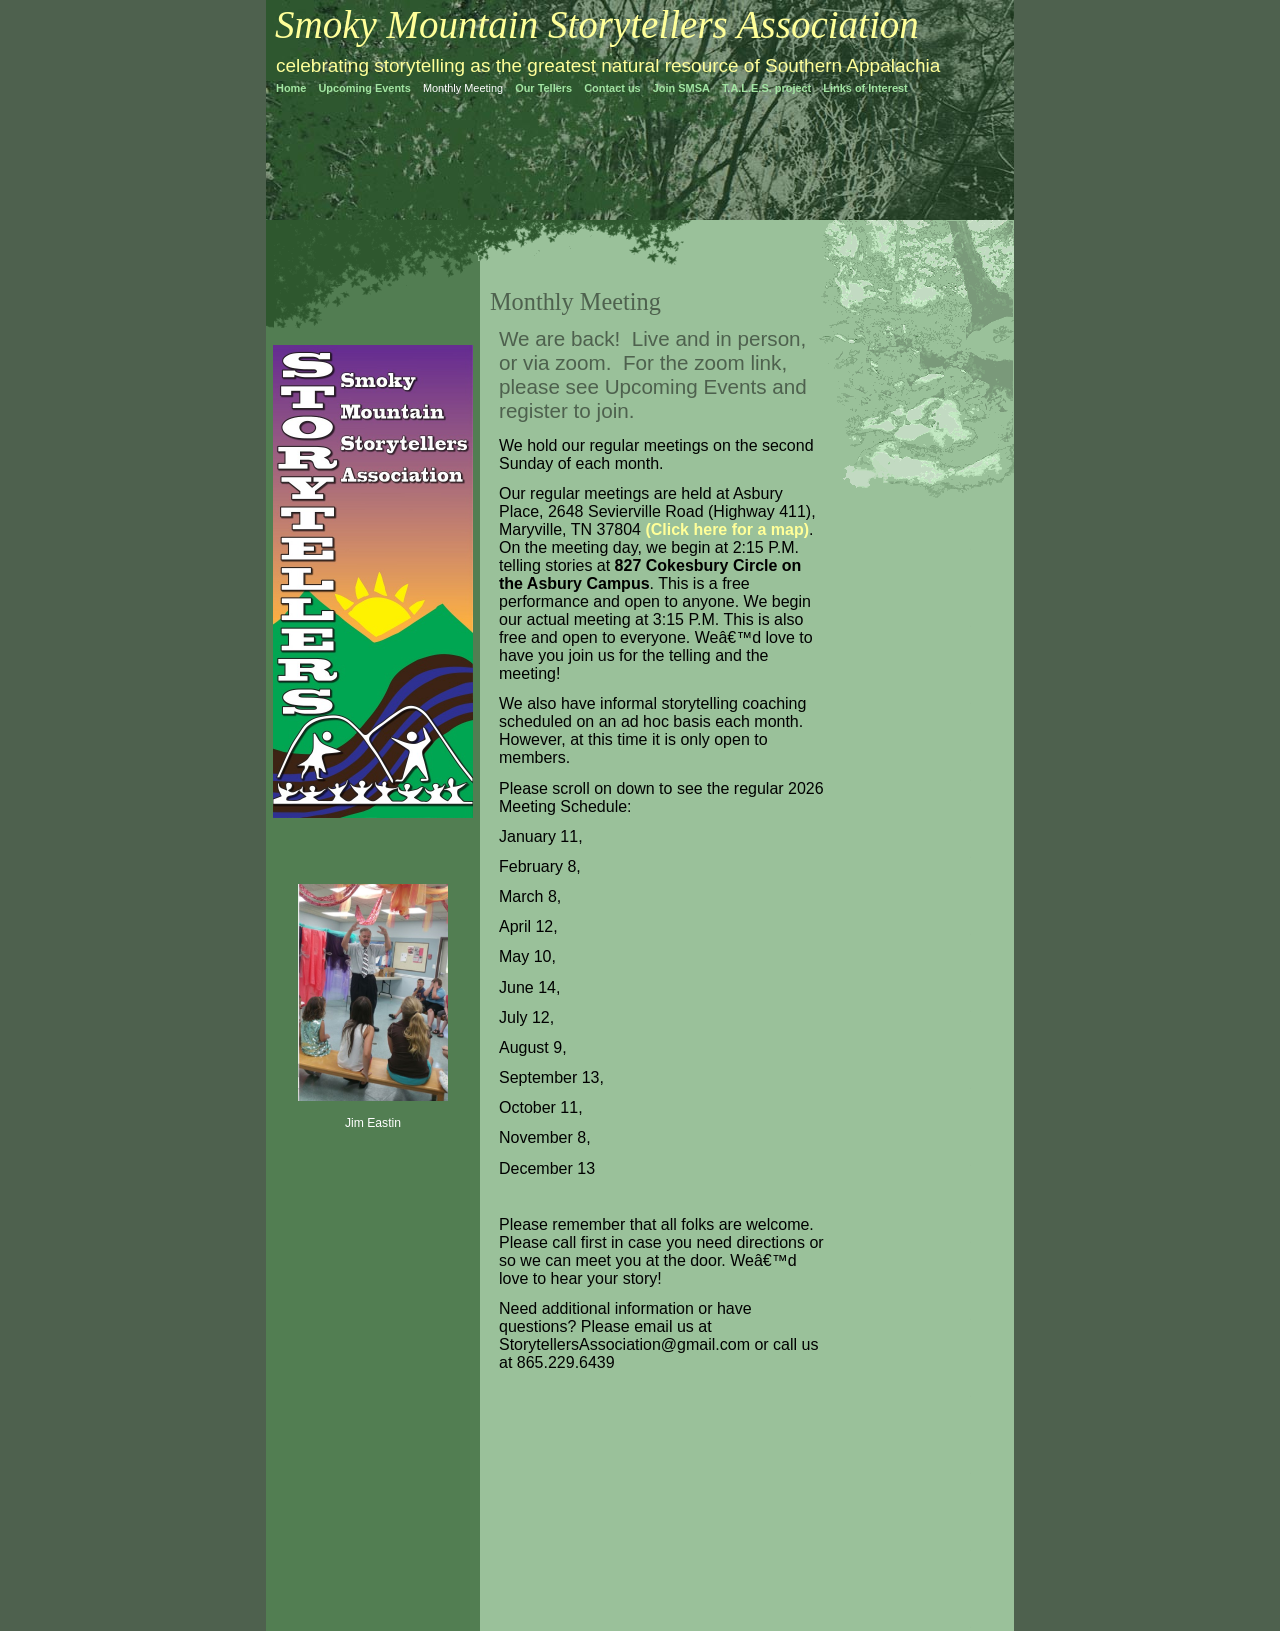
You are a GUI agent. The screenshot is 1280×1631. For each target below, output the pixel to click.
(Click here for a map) (727, 529)
